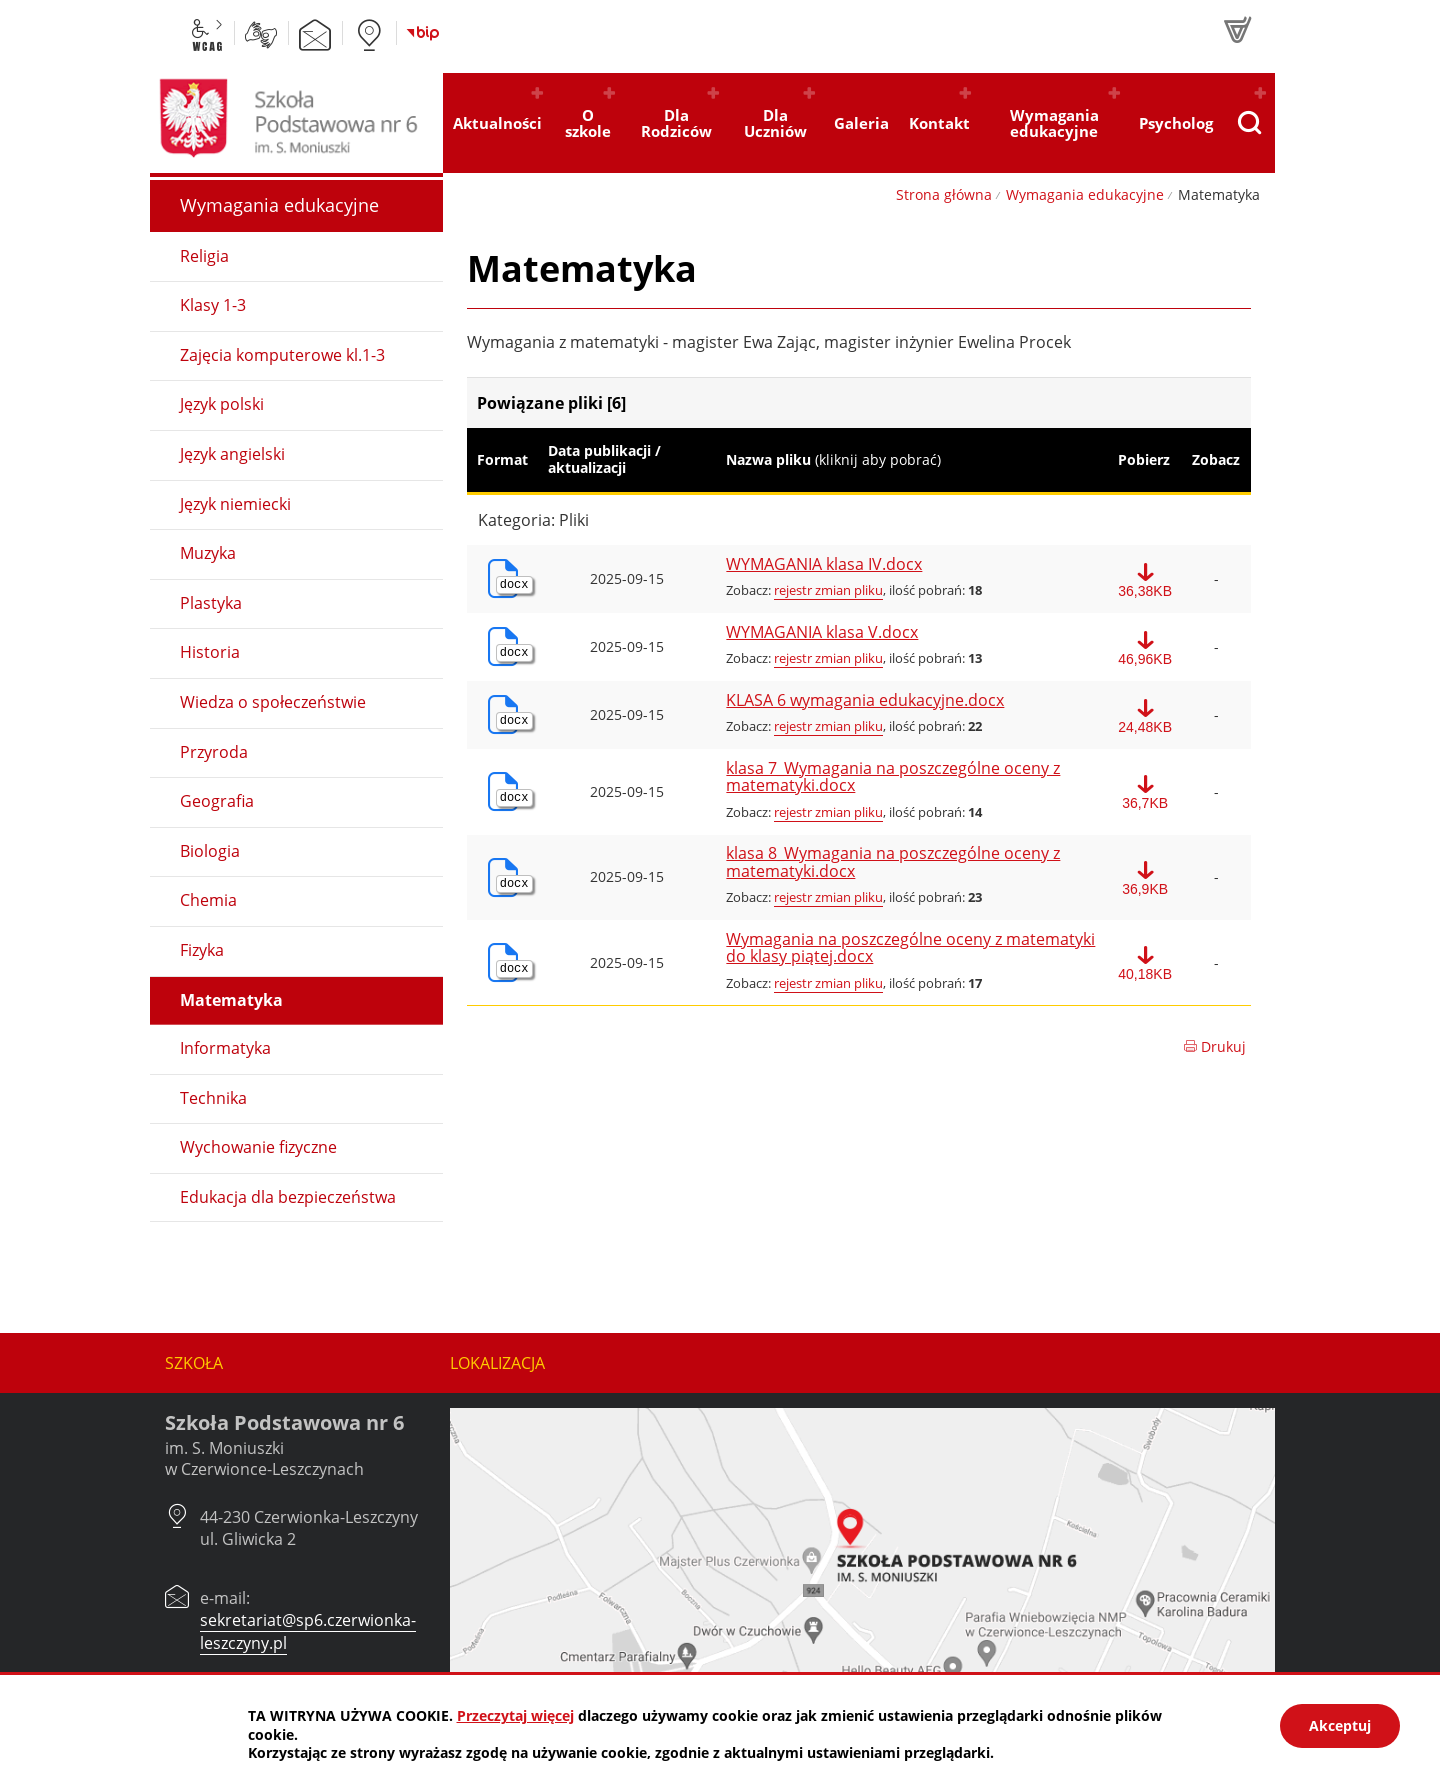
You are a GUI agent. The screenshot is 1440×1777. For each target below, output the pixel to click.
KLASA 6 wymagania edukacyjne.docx (865, 701)
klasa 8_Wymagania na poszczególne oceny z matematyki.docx (893, 862)
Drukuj (1214, 1046)
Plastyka (211, 603)
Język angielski (232, 454)
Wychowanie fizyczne (258, 1147)
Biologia (210, 851)
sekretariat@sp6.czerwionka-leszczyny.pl (308, 1631)
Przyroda (214, 752)
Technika (213, 1098)
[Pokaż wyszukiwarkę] (1249, 123)
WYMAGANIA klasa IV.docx (824, 565)
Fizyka (202, 950)
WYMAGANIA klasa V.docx (822, 633)
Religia (204, 256)
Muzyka (208, 553)
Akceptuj (1340, 1725)
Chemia (208, 900)
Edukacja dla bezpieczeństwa (288, 1197)
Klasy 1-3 (213, 305)
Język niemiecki (235, 504)
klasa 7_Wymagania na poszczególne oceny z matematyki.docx (893, 777)
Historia (210, 652)
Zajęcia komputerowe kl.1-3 (282, 355)
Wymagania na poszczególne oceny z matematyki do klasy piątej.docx (910, 948)
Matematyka (231, 1000)
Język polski (222, 404)
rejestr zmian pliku (828, 590)
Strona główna (944, 194)
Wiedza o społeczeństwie (273, 702)
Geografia (217, 801)
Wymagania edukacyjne (1085, 194)
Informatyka (225, 1048)
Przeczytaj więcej (515, 1715)
